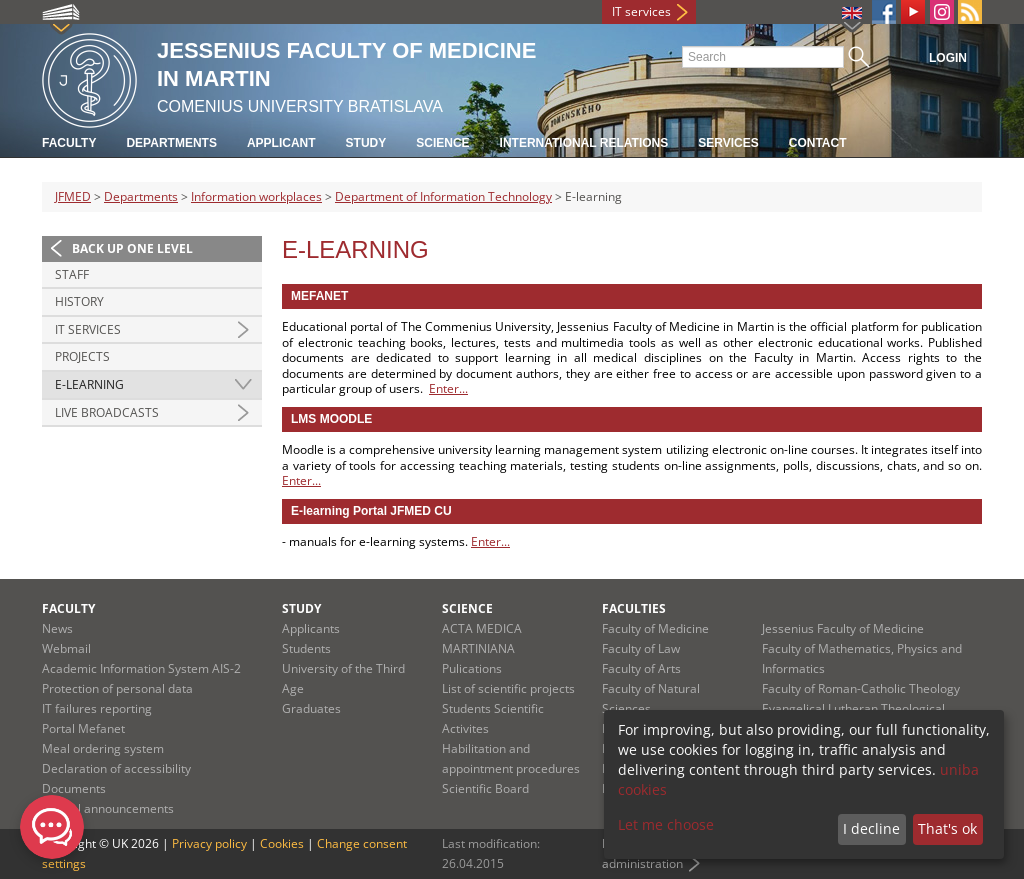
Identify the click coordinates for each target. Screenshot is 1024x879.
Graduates (311, 708)
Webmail (66, 648)
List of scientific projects (508, 688)
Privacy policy (209, 843)
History (79, 301)
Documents (74, 788)
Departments (171, 143)
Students (306, 648)
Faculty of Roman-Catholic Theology (861, 688)
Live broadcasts (107, 412)
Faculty (69, 143)
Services (728, 143)
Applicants (311, 628)
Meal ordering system (103, 748)
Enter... (448, 388)
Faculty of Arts (641, 668)
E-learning (89, 384)
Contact (818, 143)
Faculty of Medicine (655, 628)
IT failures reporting (97, 708)
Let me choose (666, 824)
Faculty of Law (641, 648)
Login (948, 58)
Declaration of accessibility (116, 768)
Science (442, 143)
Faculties (634, 608)
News (57, 628)
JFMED (73, 196)
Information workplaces (256, 196)
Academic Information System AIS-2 (141, 668)
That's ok (947, 828)
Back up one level (132, 248)
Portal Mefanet (83, 728)
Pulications (472, 668)
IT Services (88, 329)
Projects (82, 356)
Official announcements (108, 808)
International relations (584, 143)
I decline (871, 828)
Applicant (281, 143)
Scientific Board (485, 788)
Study (366, 143)
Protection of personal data (117, 688)
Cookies (282, 843)
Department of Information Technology (443, 196)
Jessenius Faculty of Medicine (843, 628)
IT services (641, 11)
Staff (72, 274)
